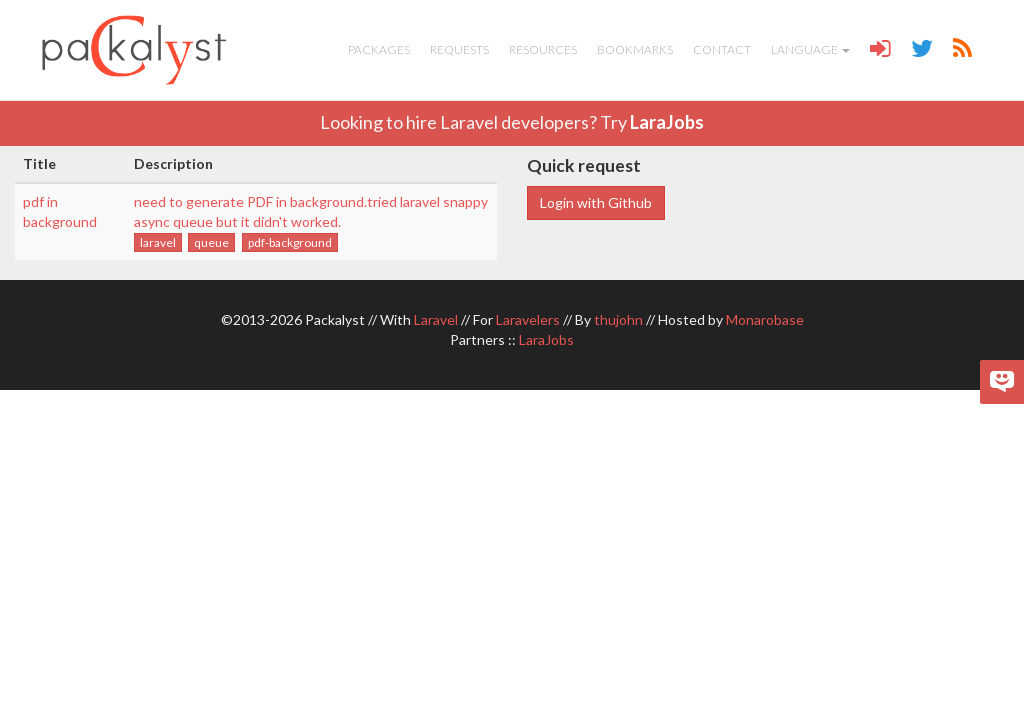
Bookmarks (635, 49)
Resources (543, 49)
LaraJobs (667, 122)
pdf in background (60, 211)
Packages (379, 49)
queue (211, 242)
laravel (158, 242)
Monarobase (765, 319)
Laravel (436, 319)
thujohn (618, 319)
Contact (722, 49)
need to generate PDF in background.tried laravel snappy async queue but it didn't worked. (311, 211)
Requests (459, 49)
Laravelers (528, 319)
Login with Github (596, 202)
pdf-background (290, 242)
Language (810, 49)
